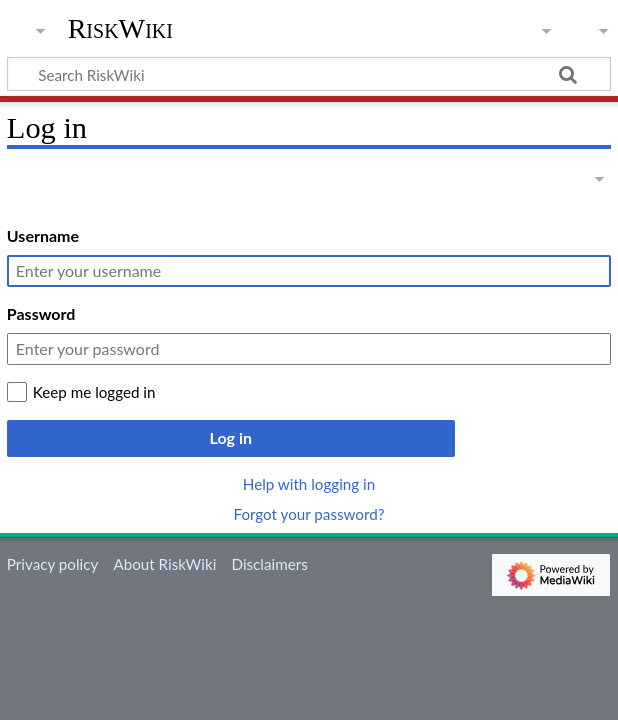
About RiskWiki (164, 564)
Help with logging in (309, 484)
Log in (231, 437)
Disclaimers (270, 564)
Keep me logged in (94, 392)
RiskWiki (120, 29)
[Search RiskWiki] (309, 74)
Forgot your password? (308, 514)
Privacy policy (52, 564)
